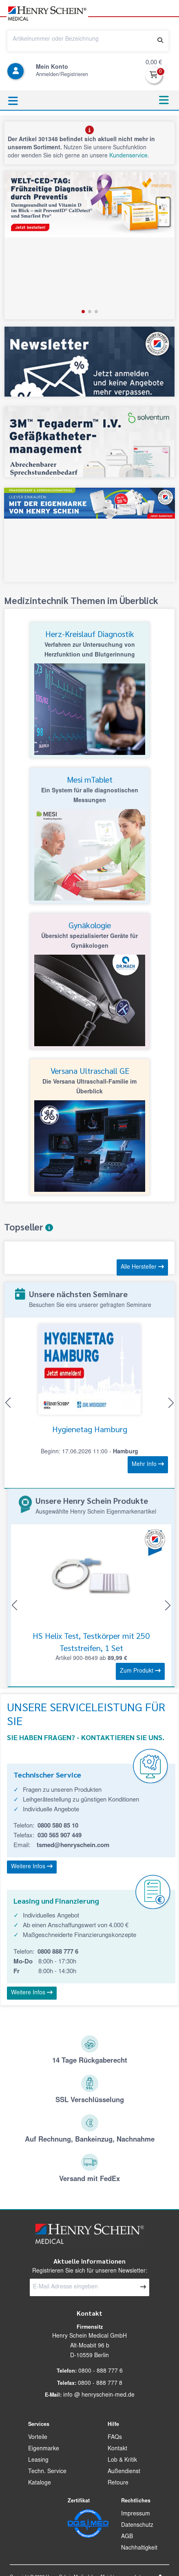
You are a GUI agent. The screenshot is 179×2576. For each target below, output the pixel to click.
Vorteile (37, 2438)
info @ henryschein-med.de (99, 2395)
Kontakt (117, 2449)
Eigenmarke (43, 2449)
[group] (89, 245)
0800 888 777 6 (58, 1952)
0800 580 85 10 (58, 1826)
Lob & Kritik (122, 2460)
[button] (51, 21)
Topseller (28, 1226)
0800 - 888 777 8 (100, 2383)
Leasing (38, 2460)
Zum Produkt (140, 1671)
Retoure (118, 2483)
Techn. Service (47, 2472)
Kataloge (39, 2483)
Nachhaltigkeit (139, 2548)
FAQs (115, 2438)
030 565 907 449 (60, 1836)
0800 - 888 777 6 (100, 2371)
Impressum (135, 2514)
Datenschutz (137, 2525)
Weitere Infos (32, 1866)
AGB (127, 2537)
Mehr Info (148, 1464)
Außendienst (124, 2472)
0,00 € (154, 63)
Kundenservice (128, 156)
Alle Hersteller (142, 1267)
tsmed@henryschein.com (73, 1846)
